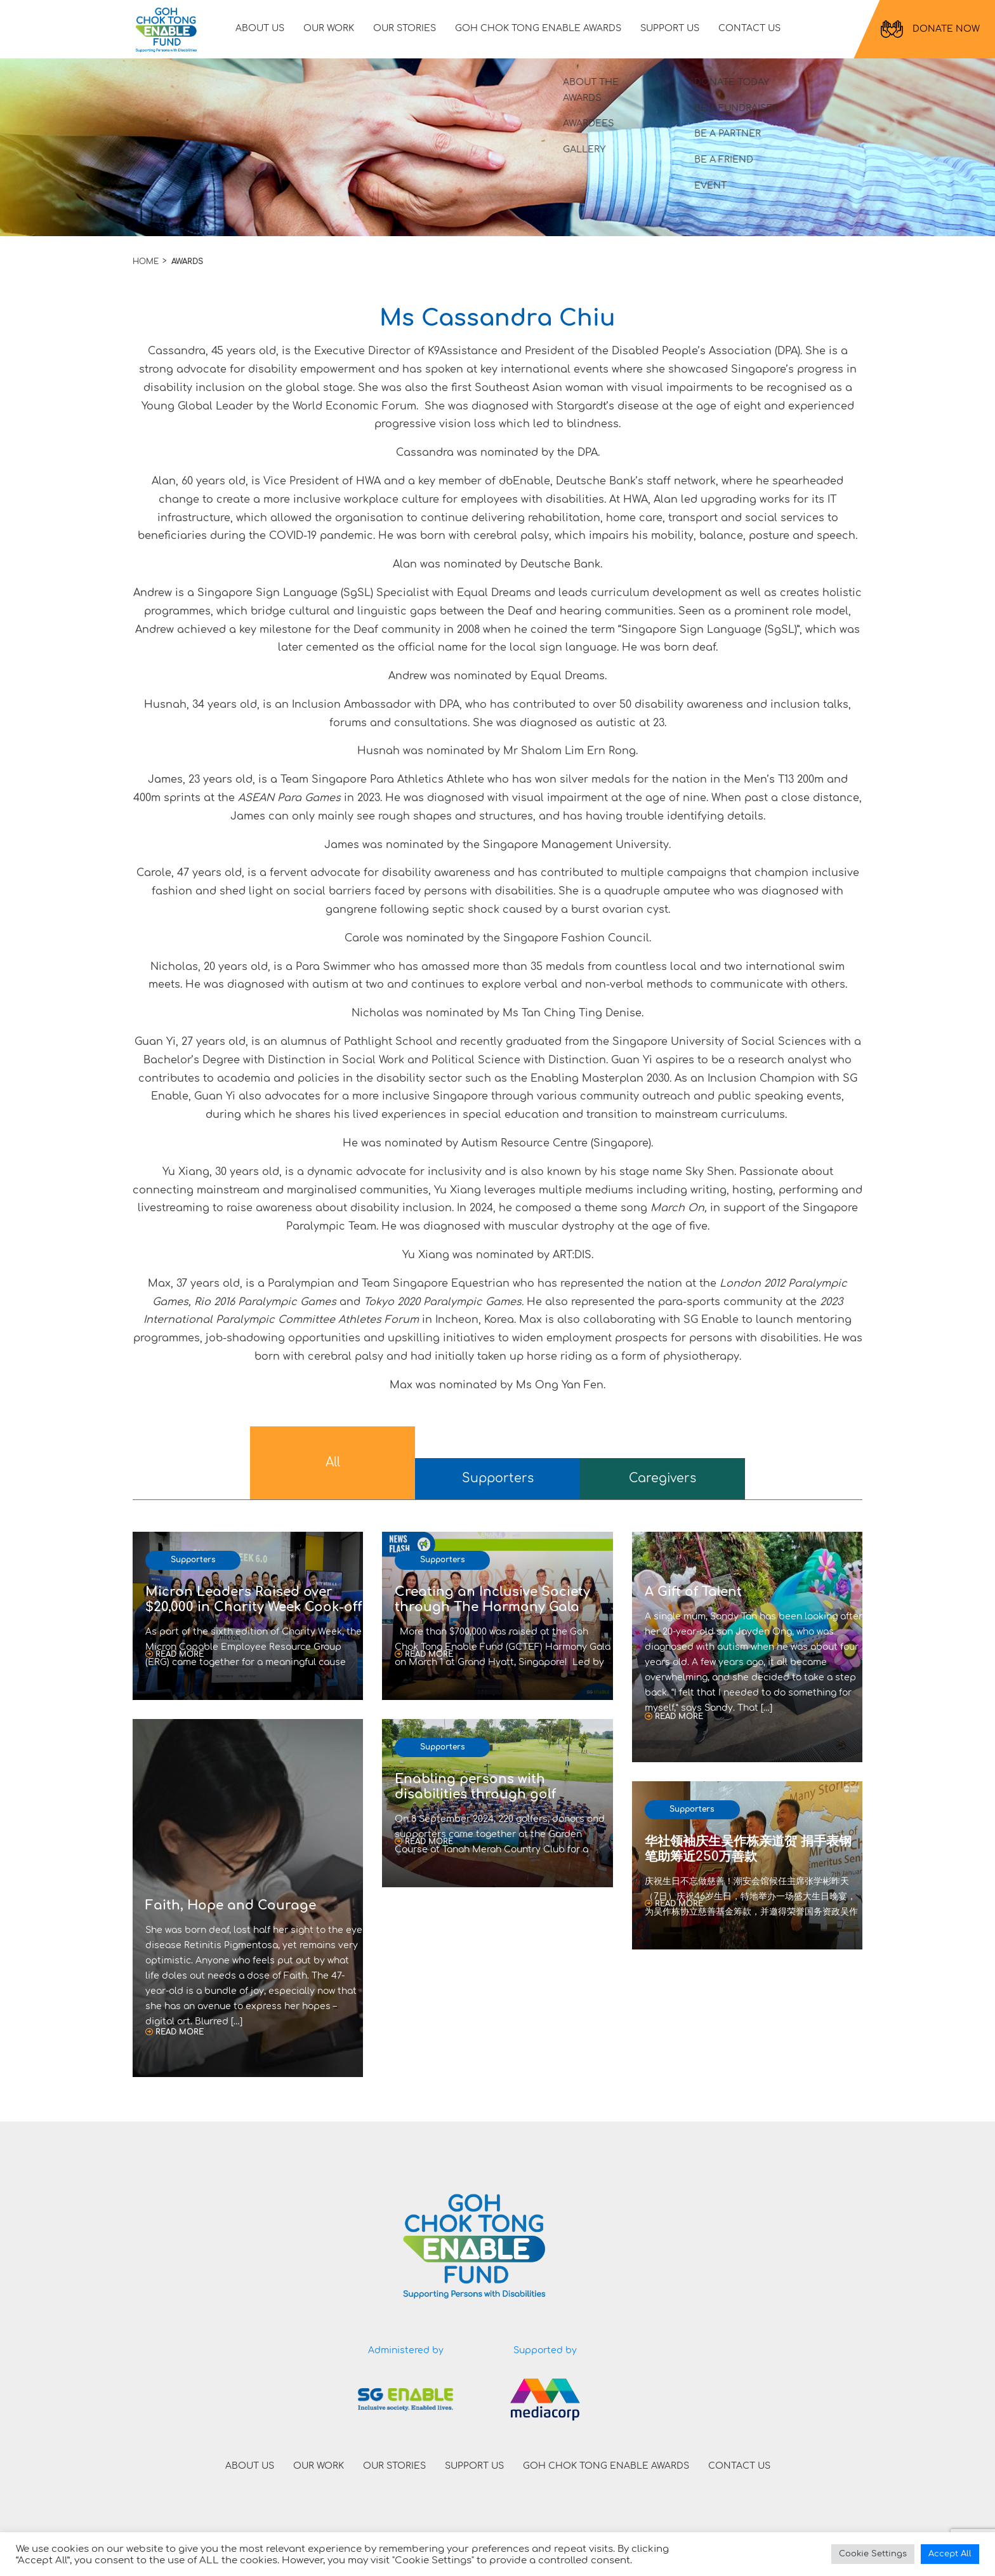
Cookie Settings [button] (873, 2553)
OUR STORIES (412, 33)
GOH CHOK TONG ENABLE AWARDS (546, 33)
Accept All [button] (950, 2553)
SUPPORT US (678, 33)
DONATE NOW (930, 34)
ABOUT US (268, 33)
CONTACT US (758, 33)
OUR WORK (337, 33)
